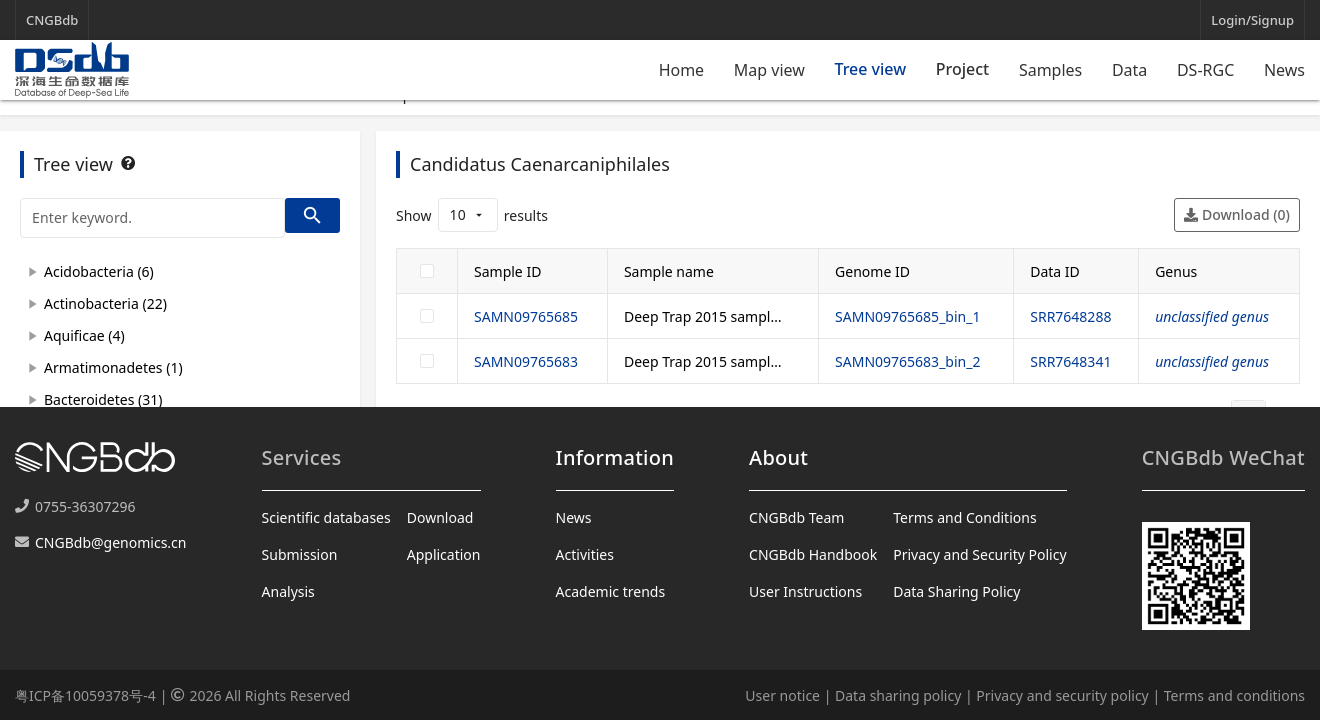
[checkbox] (427, 271)
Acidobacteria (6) (99, 271)
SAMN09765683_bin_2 (907, 361)
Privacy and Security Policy (979, 554)
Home (682, 70)
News (1284, 70)
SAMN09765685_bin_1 (907, 316)
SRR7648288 (1070, 316)
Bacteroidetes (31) (103, 399)
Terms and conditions (1234, 695)
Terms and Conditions (964, 517)
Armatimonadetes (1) (113, 367)
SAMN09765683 (526, 361)
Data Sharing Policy (956, 591)
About (778, 457)
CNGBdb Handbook (813, 554)
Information (615, 457)
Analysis (288, 591)
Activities (585, 554)
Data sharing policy (898, 695)
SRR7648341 (1070, 361)
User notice (782, 695)
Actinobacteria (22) (105, 303)
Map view (769, 70)
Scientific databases (326, 517)
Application (444, 554)
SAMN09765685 (526, 316)
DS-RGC (1205, 70)
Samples (1050, 70)
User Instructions (805, 591)
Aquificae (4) (84, 335)
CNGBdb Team (796, 517)
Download (440, 517)
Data (1129, 70)
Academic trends (611, 591)
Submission (300, 554)
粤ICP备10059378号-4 (85, 695)
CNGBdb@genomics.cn (110, 542)
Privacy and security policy (1062, 695)
